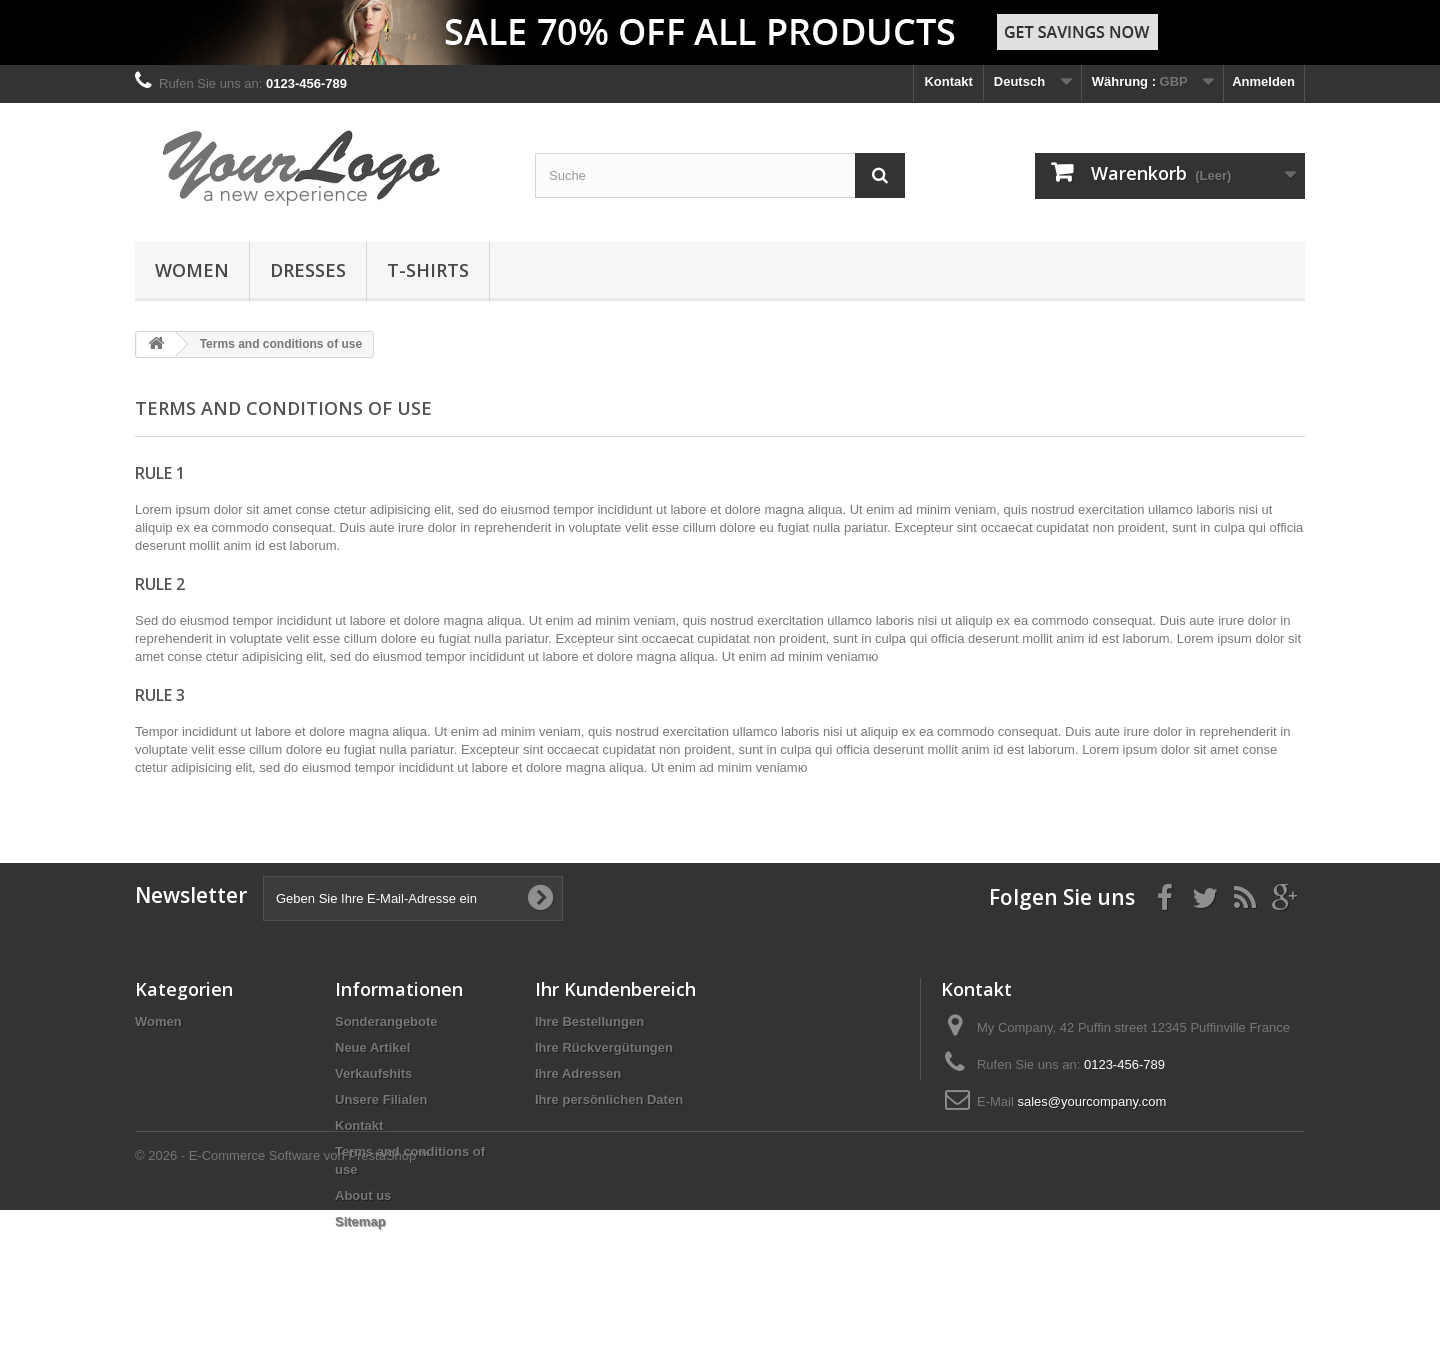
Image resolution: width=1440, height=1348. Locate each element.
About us (363, 1195)
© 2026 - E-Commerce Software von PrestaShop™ (282, 1293)
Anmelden (1263, 81)
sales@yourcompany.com (1091, 1101)
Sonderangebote (386, 1021)
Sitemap (360, 1221)
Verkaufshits (373, 1073)
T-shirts (428, 270)
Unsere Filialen (381, 1099)
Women (192, 270)
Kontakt (948, 81)
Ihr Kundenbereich (615, 989)
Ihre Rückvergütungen (604, 1047)
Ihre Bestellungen (589, 1021)
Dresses (308, 270)
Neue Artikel (372, 1047)
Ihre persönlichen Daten (609, 1099)
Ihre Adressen (578, 1073)
